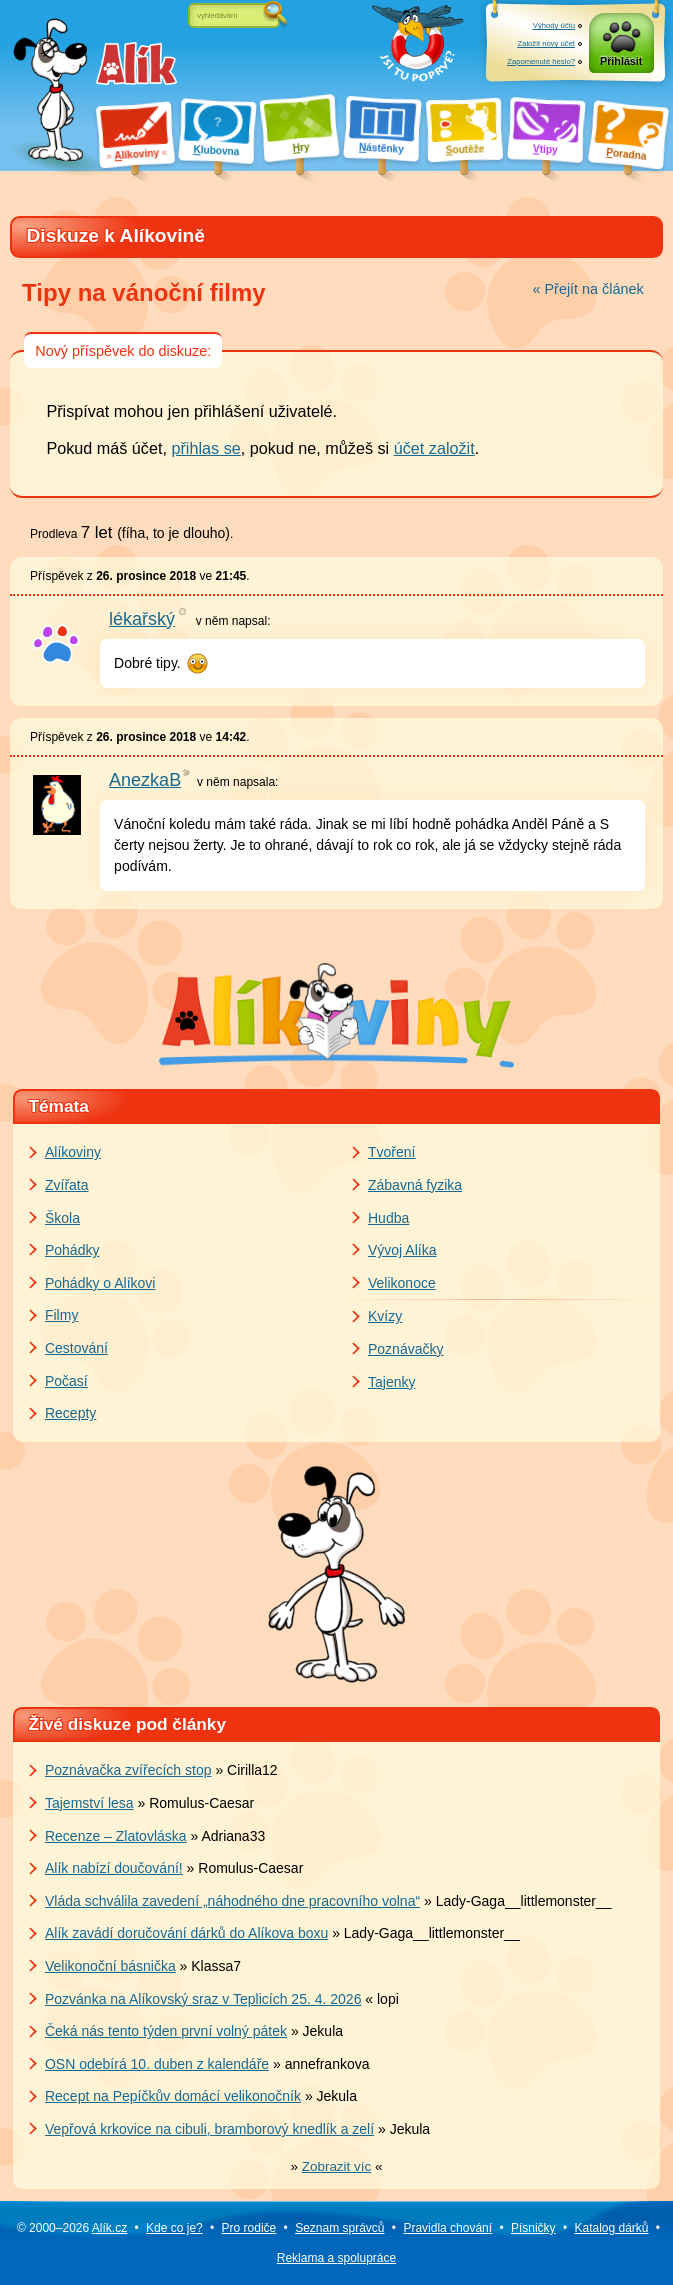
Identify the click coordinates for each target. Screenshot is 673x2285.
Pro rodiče (249, 2228)
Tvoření (391, 1152)
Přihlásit (621, 61)
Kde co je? (174, 2228)
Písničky (533, 2228)
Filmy (61, 1315)
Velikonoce (402, 1283)
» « (337, 2166)
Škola (62, 1218)
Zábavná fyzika (415, 1185)
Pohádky (72, 1250)
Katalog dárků (611, 2228)
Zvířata (67, 1185)
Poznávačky (405, 1349)
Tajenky (391, 1382)
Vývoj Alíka (402, 1250)
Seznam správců (339, 2228)
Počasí (66, 1381)
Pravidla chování (447, 2228)
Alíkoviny (73, 1152)
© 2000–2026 (72, 2228)
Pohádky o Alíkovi (100, 1283)
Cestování (76, 1348)
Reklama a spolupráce (336, 2258)
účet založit (434, 448)
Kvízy (385, 1316)
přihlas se (205, 448)
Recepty (70, 1413)
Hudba (388, 1218)
